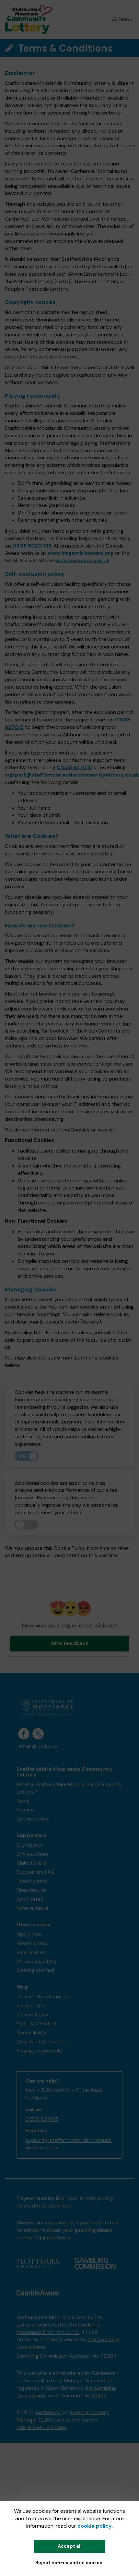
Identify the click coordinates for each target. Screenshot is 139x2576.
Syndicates (30, 1899)
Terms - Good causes (42, 1996)
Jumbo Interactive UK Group (57, 2423)
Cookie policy (33, 1818)
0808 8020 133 (31, 545)
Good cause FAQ (36, 1961)
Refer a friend (32, 1908)
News (23, 1800)
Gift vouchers (33, 1854)
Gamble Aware (54, 2237)
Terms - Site (31, 2005)
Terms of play (33, 2014)
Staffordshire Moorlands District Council (58, 2328)
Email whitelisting (36, 2023)
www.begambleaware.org (80, 553)
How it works (32, 1881)
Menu (122, 19)
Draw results (31, 1890)
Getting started (35, 1970)
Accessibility (31, 2032)
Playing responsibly (39, 2050)
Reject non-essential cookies (69, 2563)
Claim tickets (32, 1862)
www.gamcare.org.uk (82, 560)
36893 (99, 2395)
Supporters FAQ (35, 1872)
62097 (108, 2355)
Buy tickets (30, 1845)
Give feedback (69, 1643)
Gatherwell (49, 2412)
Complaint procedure (42, 2041)
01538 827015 (74, 767)
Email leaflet (31, 1952)
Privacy (25, 1809)
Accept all (70, 2546)
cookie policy (94, 2525)
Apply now (29, 1934)
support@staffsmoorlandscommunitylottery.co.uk (72, 774)
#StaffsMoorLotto (37, 1746)
